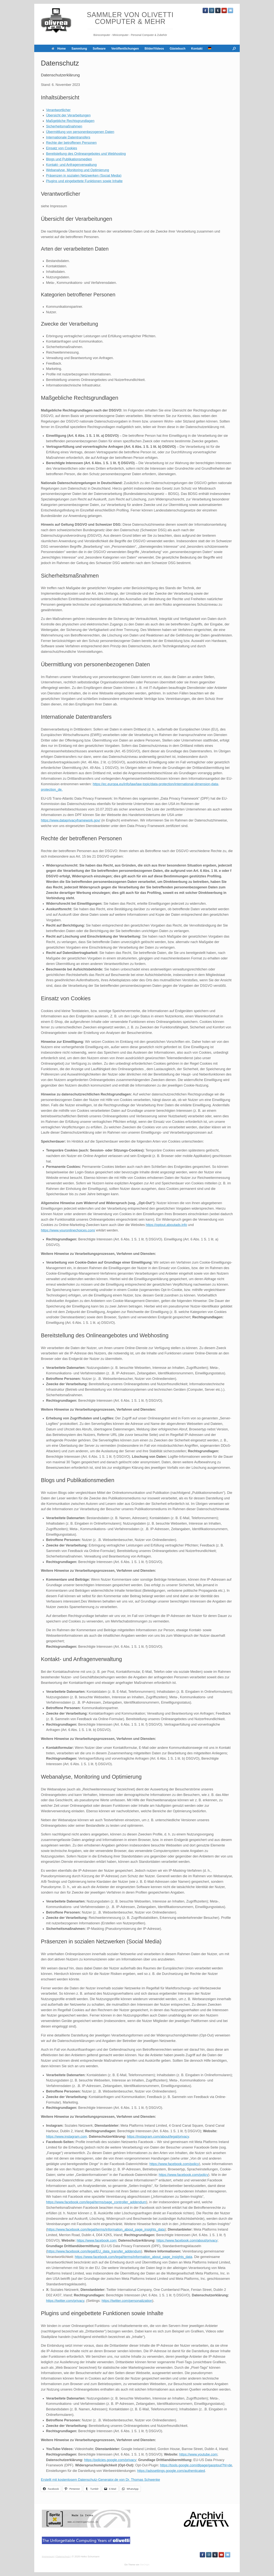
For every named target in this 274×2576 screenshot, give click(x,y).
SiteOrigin (145, 2564)
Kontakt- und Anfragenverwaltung (71, 165)
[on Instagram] (211, 10)
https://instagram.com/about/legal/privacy (158, 2136)
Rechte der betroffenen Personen (71, 143)
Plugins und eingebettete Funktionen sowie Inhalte (84, 181)
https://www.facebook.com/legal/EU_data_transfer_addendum (94, 2251)
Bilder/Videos (154, 48)
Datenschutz (63, 2556)
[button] (234, 48)
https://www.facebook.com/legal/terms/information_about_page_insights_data (106, 2229)
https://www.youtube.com (198, 2454)
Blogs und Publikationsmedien (69, 159)
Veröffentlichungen (125, 48)
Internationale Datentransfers (68, 137)
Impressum (48, 2556)
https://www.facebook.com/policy (174, 2164)
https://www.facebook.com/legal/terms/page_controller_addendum (96, 2202)
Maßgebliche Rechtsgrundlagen (70, 121)
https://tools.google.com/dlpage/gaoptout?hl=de (196, 2465)
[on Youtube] (224, 10)
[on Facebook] (205, 10)
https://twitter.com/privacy (65, 2301)
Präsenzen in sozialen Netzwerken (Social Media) (83, 175)
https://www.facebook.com (96, 2240)
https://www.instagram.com (66, 2136)
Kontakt (196, 48)
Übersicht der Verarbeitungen (68, 115)
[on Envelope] (230, 10)
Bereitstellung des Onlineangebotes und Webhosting (86, 154)
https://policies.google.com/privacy (110, 2460)
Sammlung (79, 48)
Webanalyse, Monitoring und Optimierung (77, 170)
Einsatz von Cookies (61, 148)
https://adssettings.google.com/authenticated (171, 2471)
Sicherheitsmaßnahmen (64, 126)
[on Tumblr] (218, 10)
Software (99, 48)
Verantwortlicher (58, 110)
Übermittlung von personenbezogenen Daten (80, 132)
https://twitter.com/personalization (127, 2301)
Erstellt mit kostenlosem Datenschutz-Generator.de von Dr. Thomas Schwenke (100, 2480)
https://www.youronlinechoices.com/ (68, 1230)
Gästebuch (178, 48)
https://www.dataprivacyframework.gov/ (70, 820)
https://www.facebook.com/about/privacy (186, 2240)
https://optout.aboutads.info (166, 1225)
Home (59, 48)
